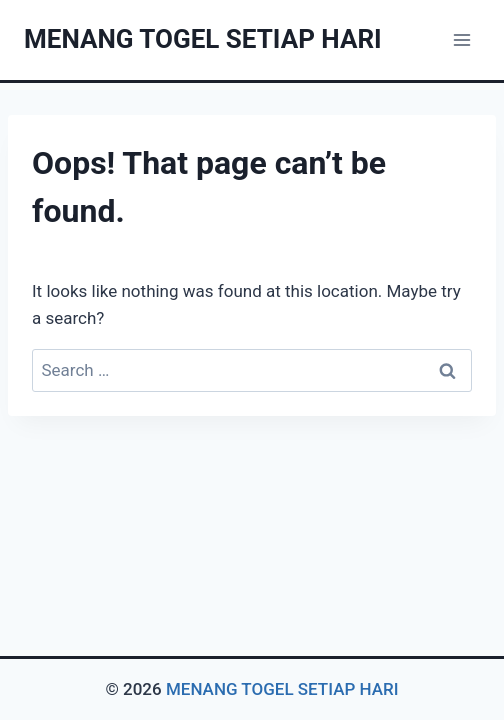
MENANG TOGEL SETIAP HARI (282, 689)
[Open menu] (461, 39)
